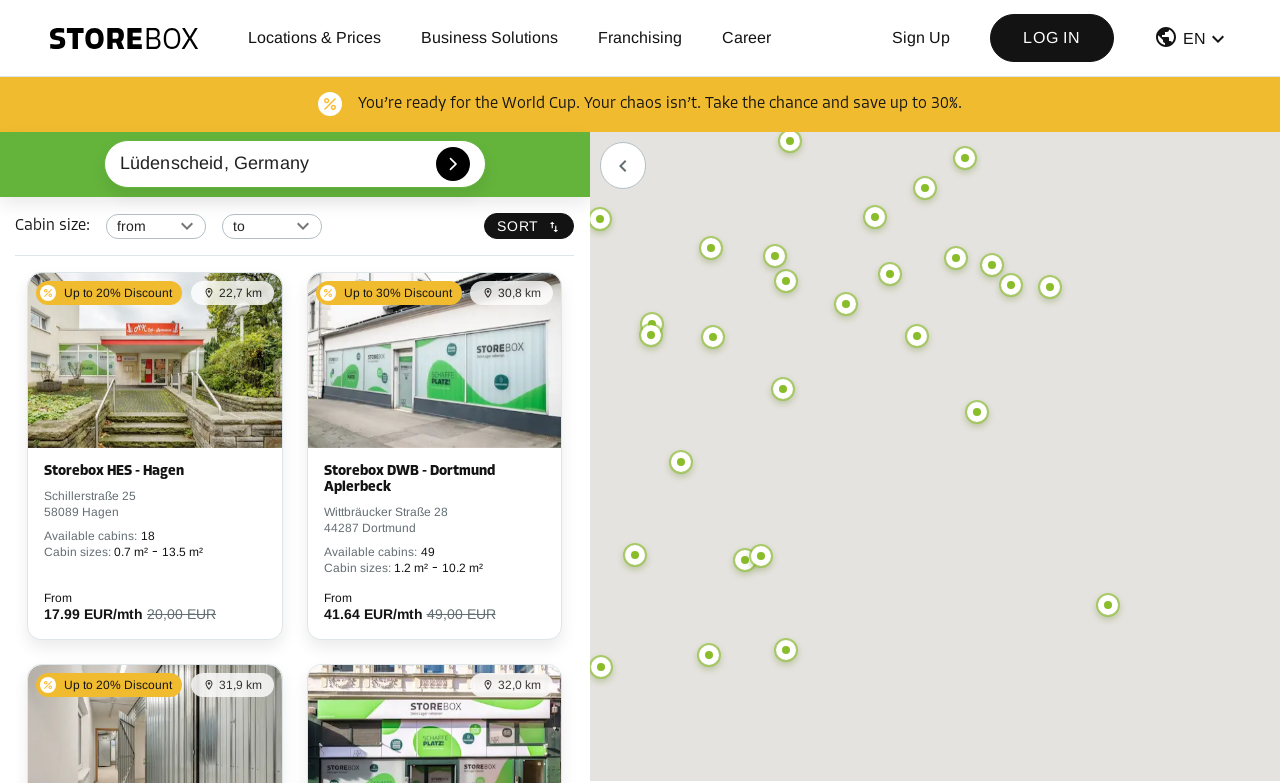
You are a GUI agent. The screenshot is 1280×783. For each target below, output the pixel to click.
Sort (529, 226)
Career (746, 37)
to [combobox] (239, 226)
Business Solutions (489, 37)
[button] (1192, 41)
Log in (1052, 37)
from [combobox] (132, 226)
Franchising (640, 37)
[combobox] (295, 164)
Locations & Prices (314, 37)
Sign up (921, 37)
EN (1194, 38)
